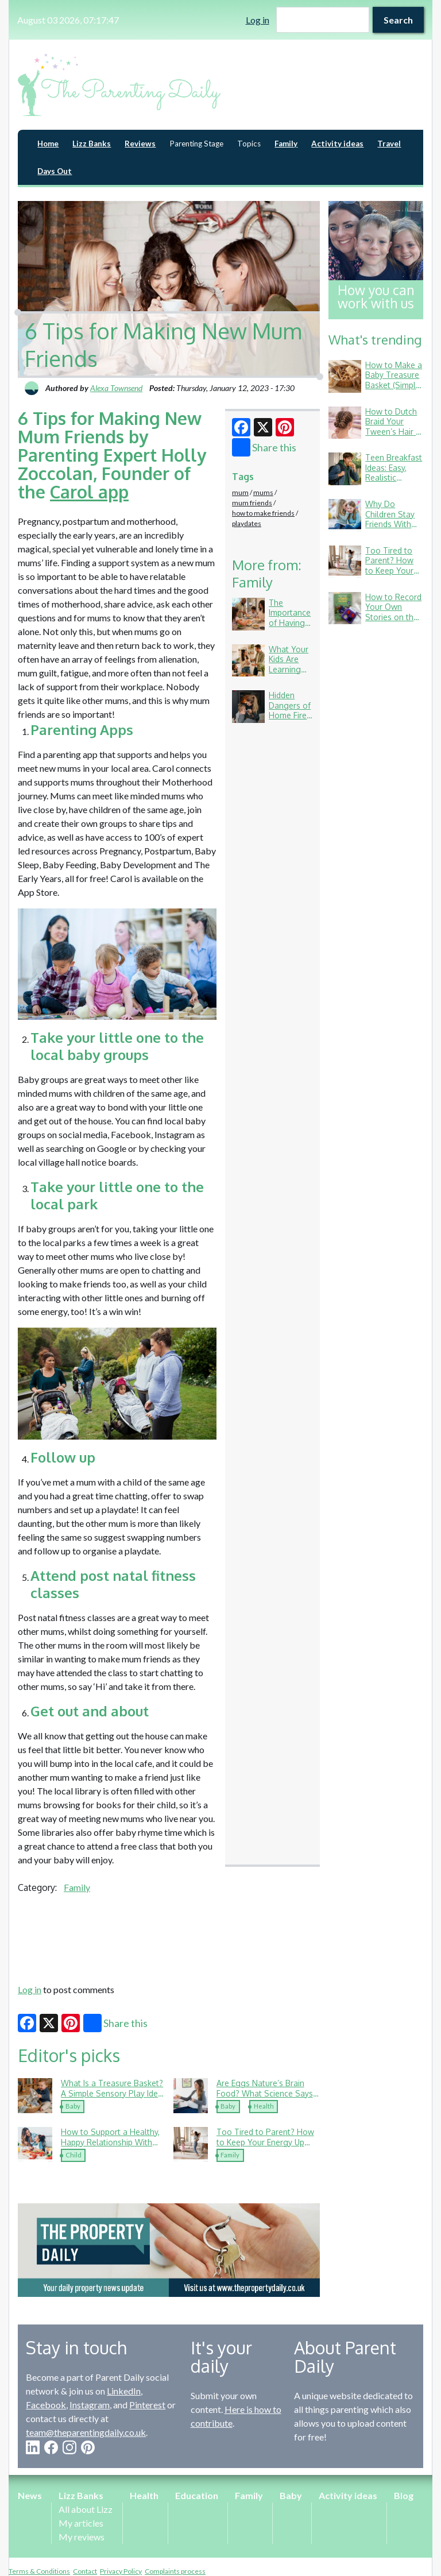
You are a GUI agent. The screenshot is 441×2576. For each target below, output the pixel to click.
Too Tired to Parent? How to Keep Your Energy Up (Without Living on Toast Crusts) (265, 2147)
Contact (85, 2571)
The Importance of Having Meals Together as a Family (290, 628)
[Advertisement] (169, 1937)
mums (263, 492)
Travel (389, 143)
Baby (72, 2106)
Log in (257, 19)
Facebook (46, 2404)
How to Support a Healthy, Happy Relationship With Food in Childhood (110, 2142)
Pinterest (147, 2404)
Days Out (54, 171)
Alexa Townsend (116, 388)
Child (73, 2155)
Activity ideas (337, 143)
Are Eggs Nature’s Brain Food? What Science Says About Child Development (264, 2093)
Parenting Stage (196, 143)
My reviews (82, 2536)
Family (285, 143)
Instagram (89, 2404)
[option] (169, 2250)
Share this (264, 447)
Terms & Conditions (39, 2571)
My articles (81, 2522)
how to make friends (263, 513)
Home (48, 143)
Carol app (89, 491)
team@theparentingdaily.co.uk (86, 2432)
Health (264, 2106)
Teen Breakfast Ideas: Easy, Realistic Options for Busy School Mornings (393, 482)
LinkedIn (124, 2390)
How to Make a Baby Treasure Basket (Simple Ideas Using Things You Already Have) (393, 390)
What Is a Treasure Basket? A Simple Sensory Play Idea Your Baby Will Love (112, 2093)
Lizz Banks (91, 143)
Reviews (140, 143)
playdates (246, 523)
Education (196, 2495)
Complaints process (175, 2571)
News (30, 2495)
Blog (403, 2495)
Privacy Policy (121, 2571)
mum (240, 492)
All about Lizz (86, 2509)
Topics (249, 143)
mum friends (252, 502)
